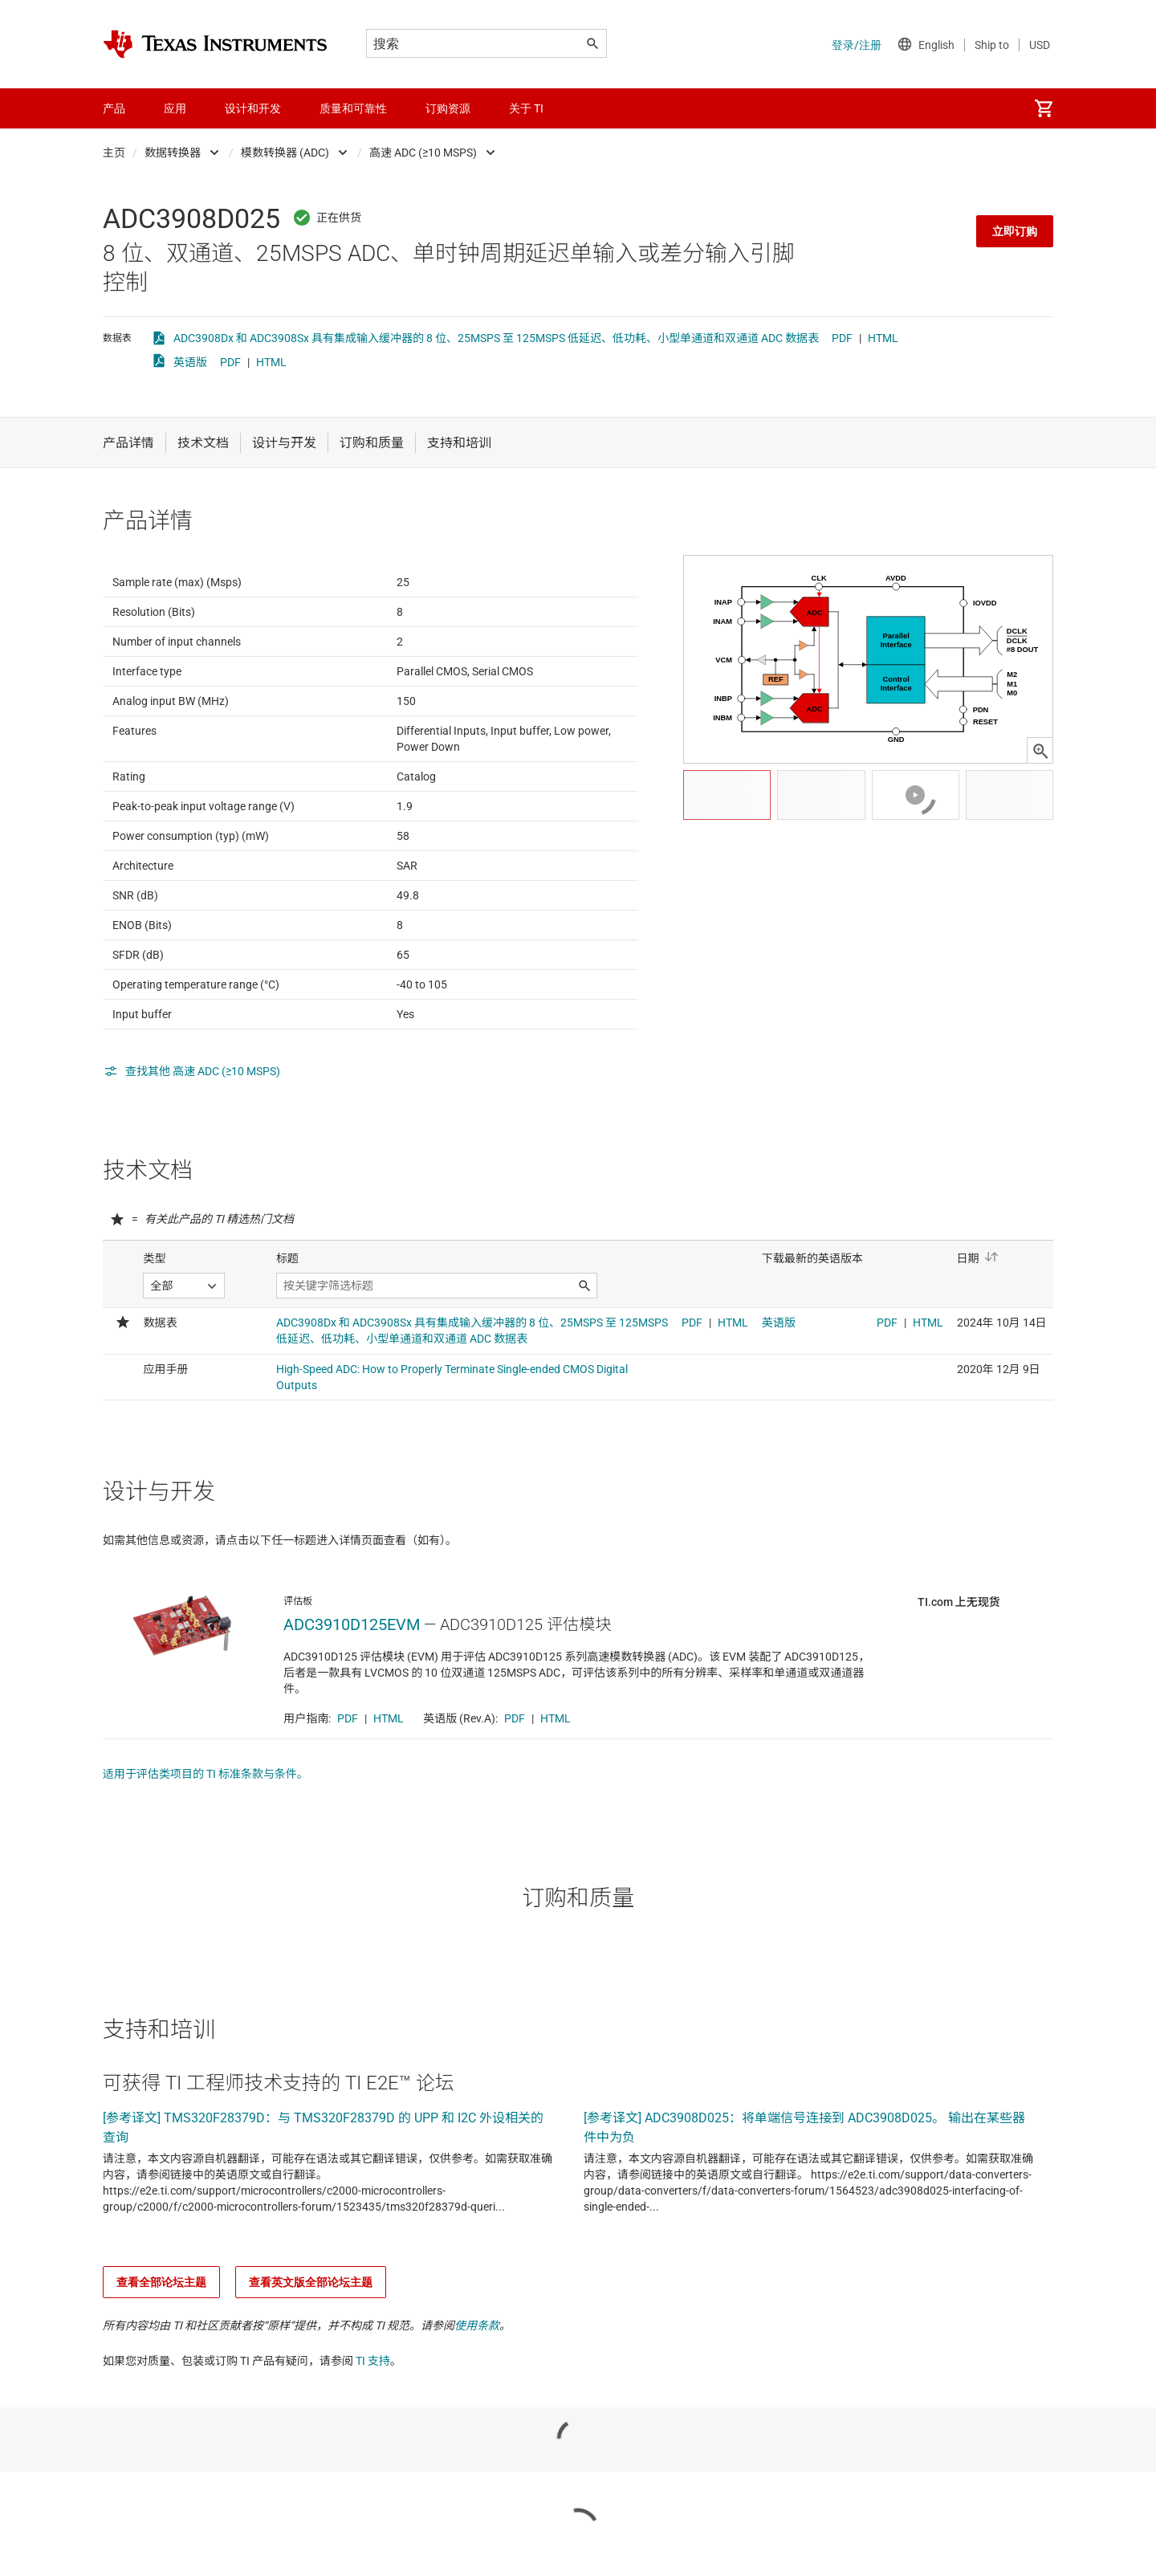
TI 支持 (373, 2439)
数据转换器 (172, 152)
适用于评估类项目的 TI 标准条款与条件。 (205, 1852)
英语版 (190, 362)
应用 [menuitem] (175, 108)
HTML (883, 338)
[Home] (215, 44)
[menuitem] (1044, 108)
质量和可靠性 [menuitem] (353, 108)
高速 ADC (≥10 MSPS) (423, 152)
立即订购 (1014, 231)
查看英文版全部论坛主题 (310, 2360)
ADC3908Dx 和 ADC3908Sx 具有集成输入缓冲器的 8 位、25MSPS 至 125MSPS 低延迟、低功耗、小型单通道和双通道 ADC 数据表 (496, 338)
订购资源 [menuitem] (447, 108)
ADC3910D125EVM (351, 1703)
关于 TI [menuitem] (526, 108)
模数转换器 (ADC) (285, 152)
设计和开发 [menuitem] (253, 108)
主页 (114, 152)
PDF (842, 338)
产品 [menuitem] (114, 108)
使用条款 (476, 2404)
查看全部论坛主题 (161, 2360)
